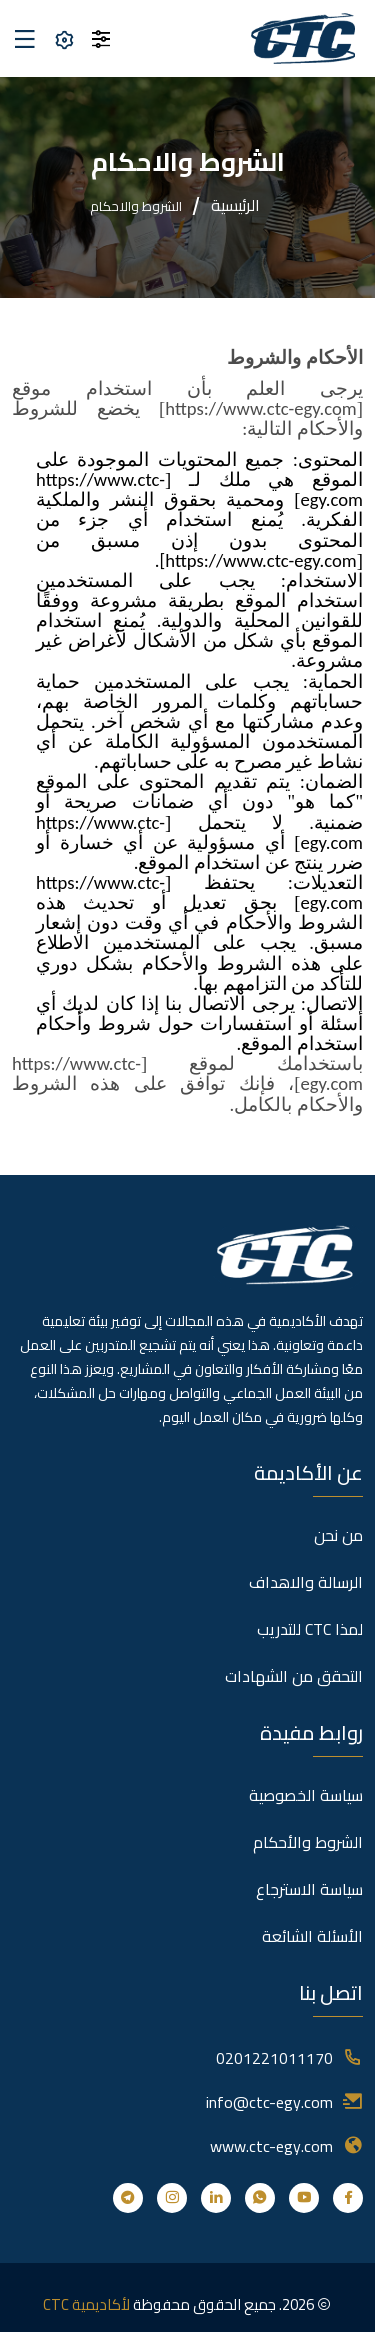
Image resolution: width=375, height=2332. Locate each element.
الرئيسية (235, 205)
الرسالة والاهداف (306, 1582)
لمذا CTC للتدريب (310, 1629)
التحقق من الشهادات (294, 1676)
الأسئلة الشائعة (312, 1936)
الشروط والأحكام (308, 1842)
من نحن (338, 1535)
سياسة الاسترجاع (309, 1889)
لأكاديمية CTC (86, 2304)
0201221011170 (274, 2058)
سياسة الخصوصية (306, 1795)
